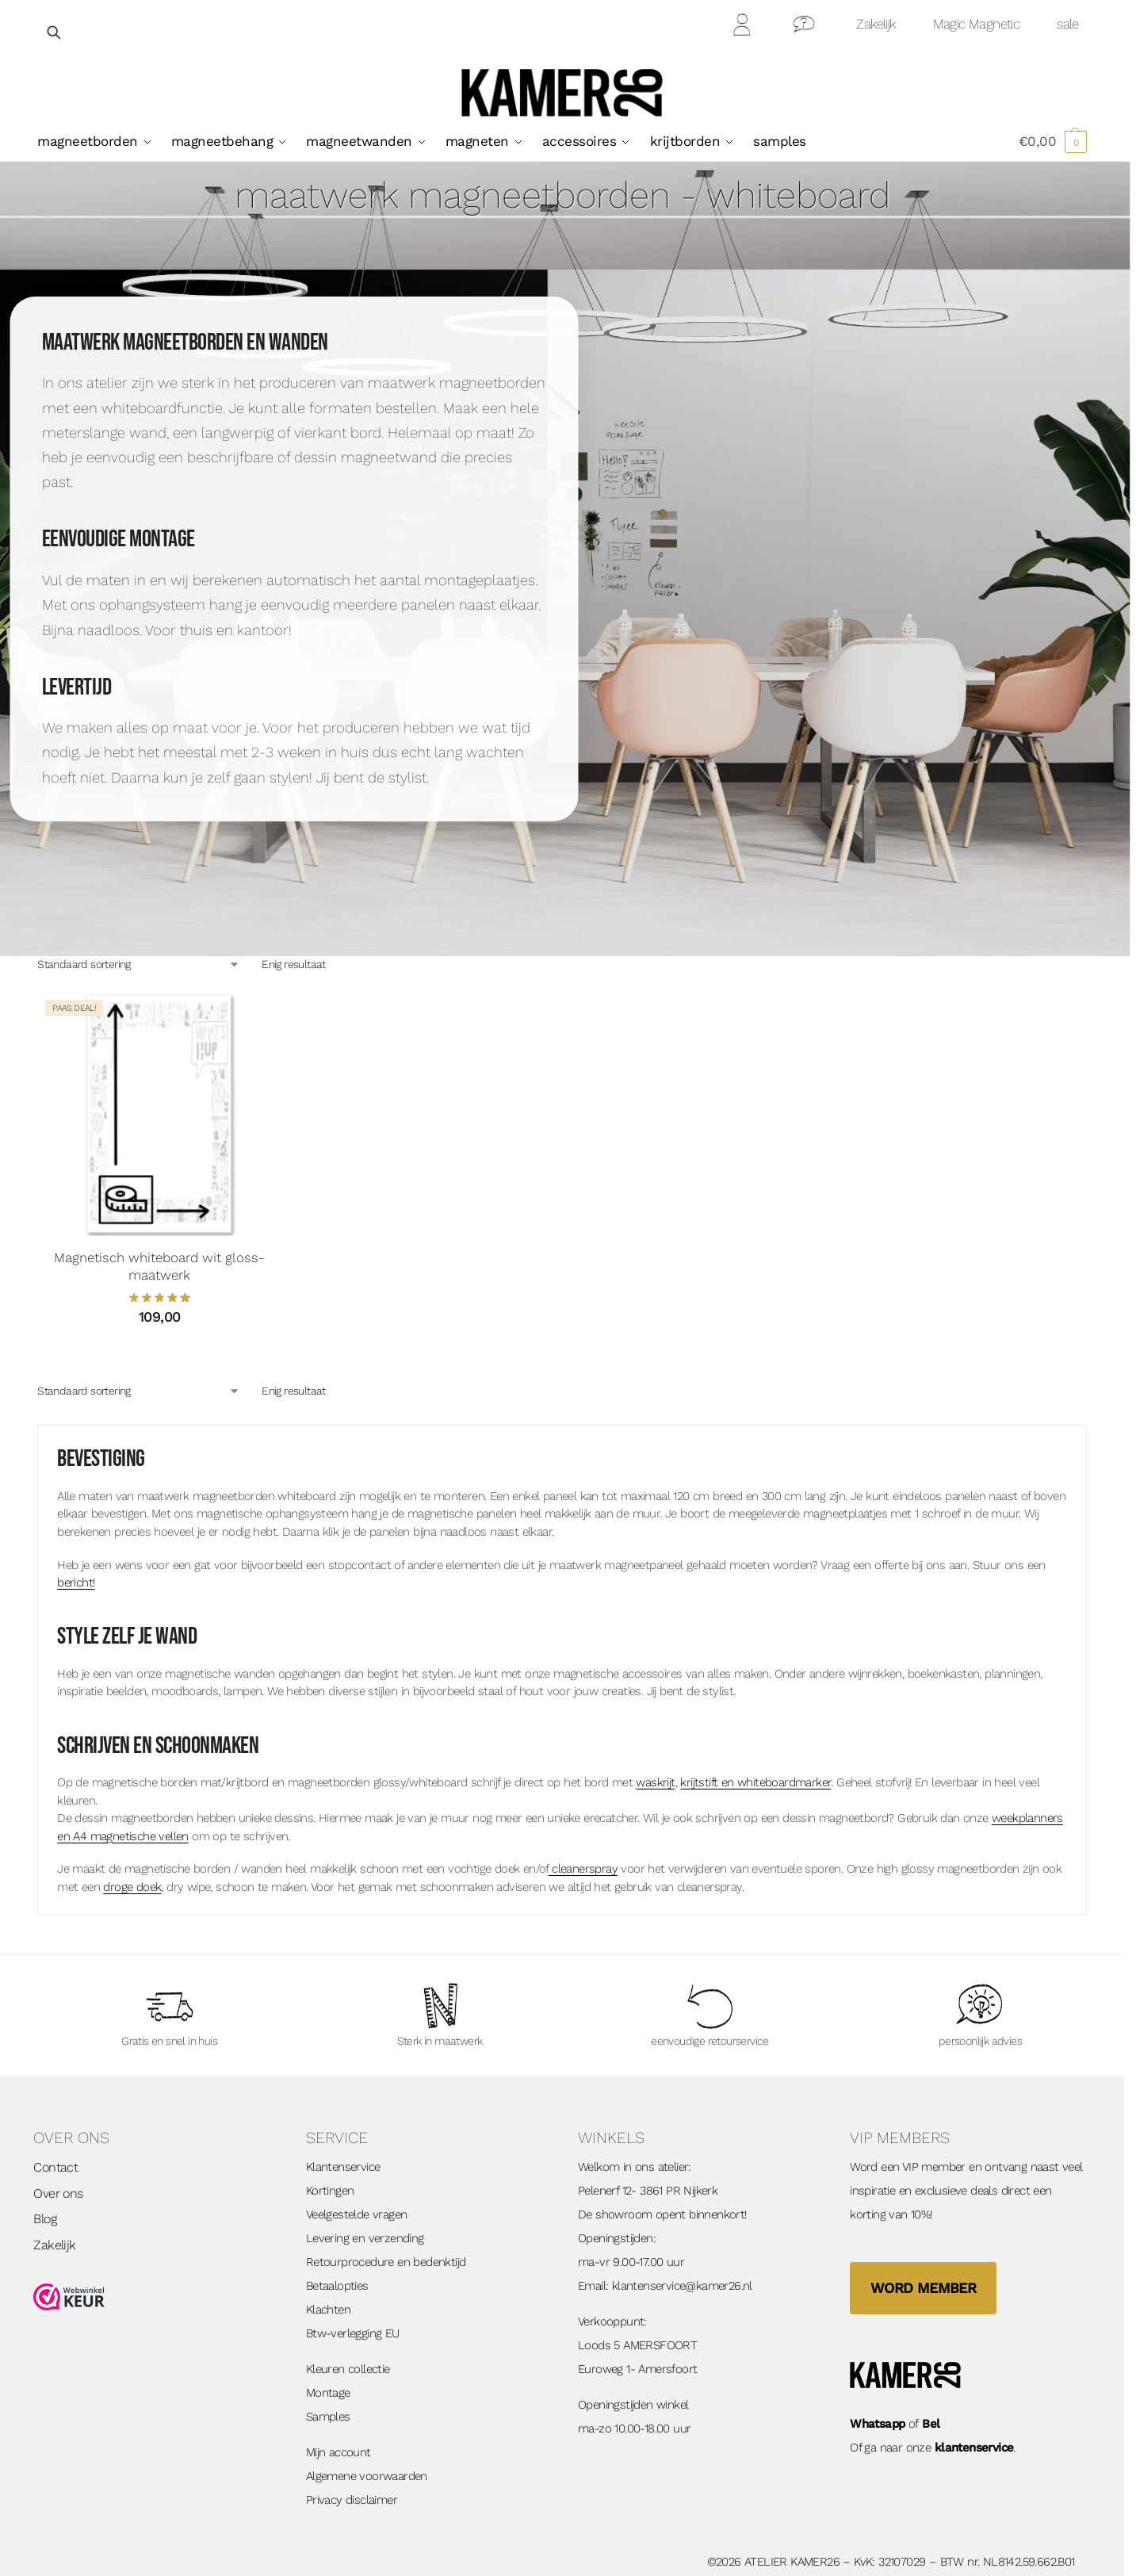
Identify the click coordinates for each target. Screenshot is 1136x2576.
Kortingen (330, 2191)
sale (1068, 24)
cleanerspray (583, 1869)
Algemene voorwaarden (366, 2476)
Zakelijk (875, 24)
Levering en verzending (365, 2238)
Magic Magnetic (976, 24)
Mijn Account (742, 27)
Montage (328, 2393)
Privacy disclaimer (351, 2500)
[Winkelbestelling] (138, 964)
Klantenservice (343, 2167)
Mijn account (338, 2452)
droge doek (132, 1887)
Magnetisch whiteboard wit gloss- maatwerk (159, 1266)
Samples (328, 2416)
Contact (804, 27)
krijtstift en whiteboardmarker (755, 1782)
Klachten (328, 2309)
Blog (44, 2218)
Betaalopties (337, 2286)
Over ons (57, 2193)
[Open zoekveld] (54, 32)
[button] (1053, 141)
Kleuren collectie (348, 2369)
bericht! (75, 1582)
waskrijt (655, 1782)
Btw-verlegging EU (353, 2333)
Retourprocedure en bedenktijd (386, 2262)
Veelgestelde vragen (356, 2214)
